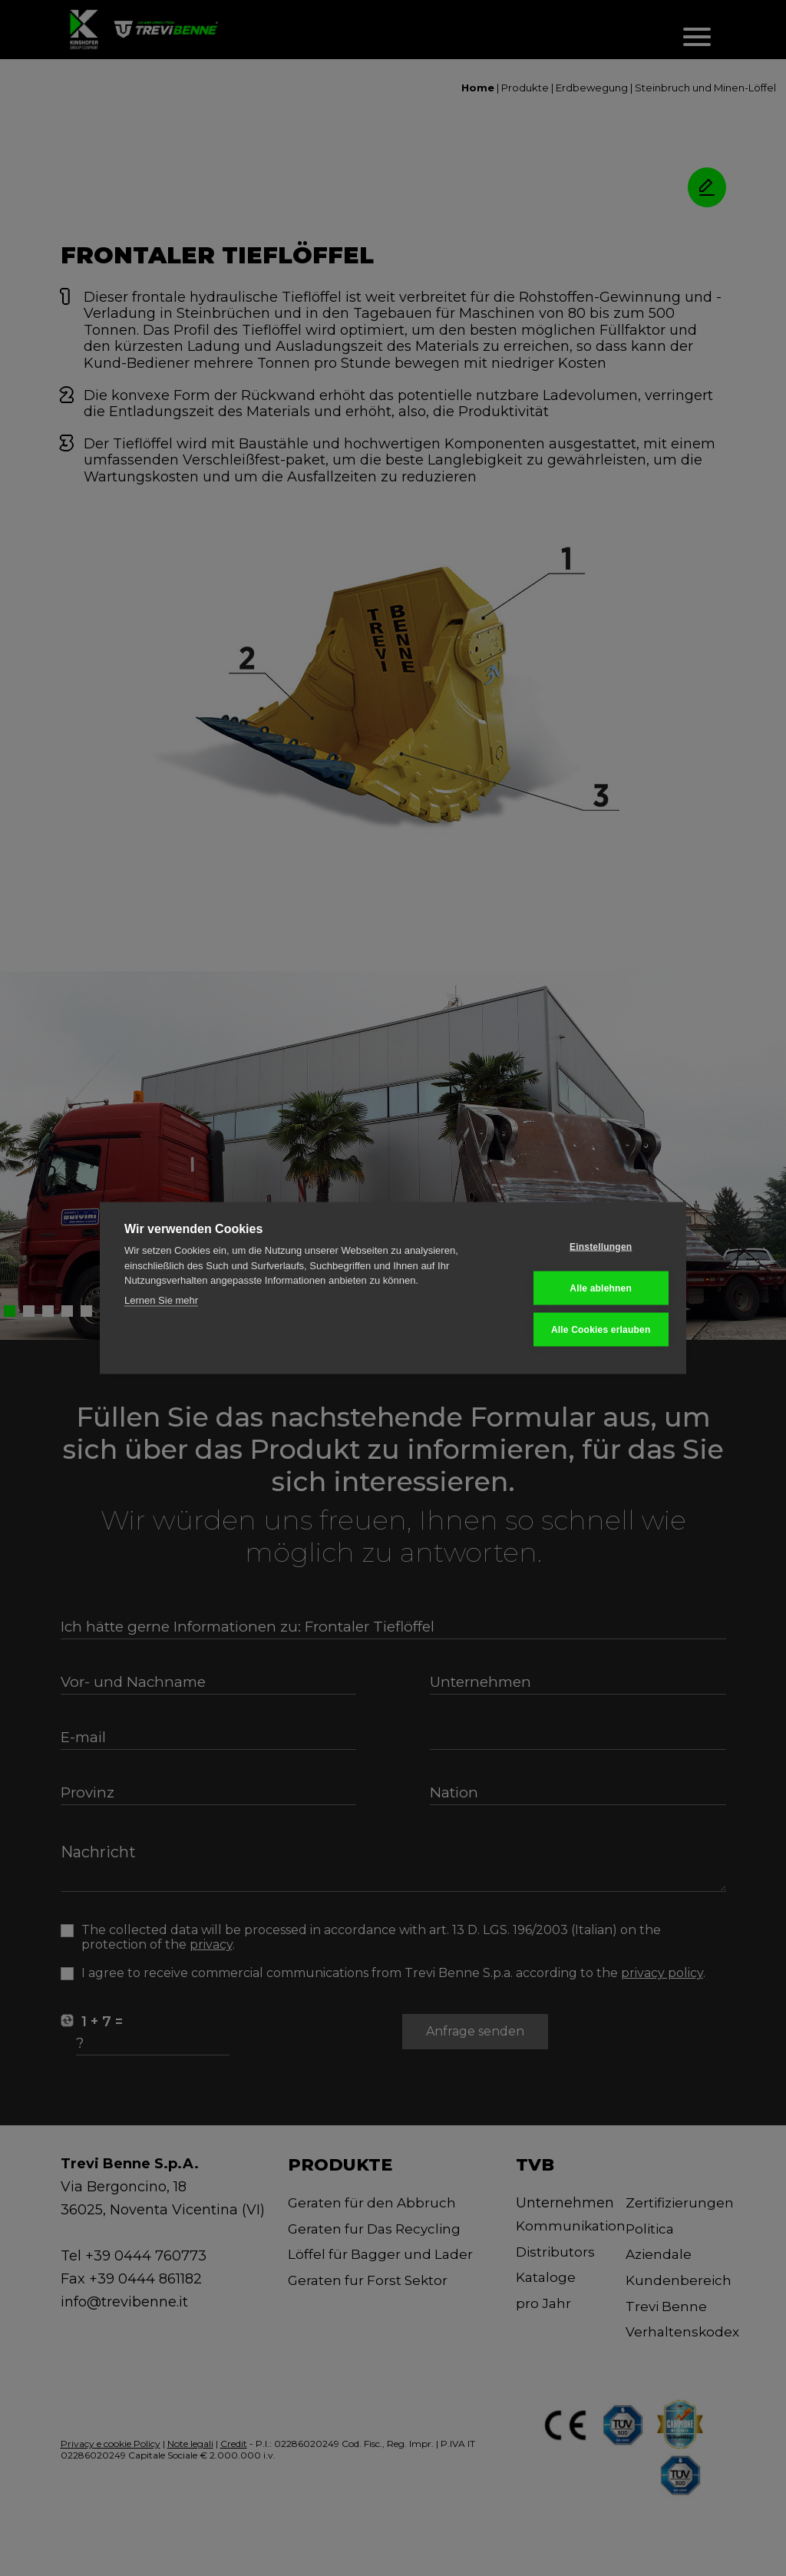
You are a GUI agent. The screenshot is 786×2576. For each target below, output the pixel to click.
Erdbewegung (592, 87)
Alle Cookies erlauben (586, 1329)
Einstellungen (586, 1247)
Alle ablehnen (586, 1288)
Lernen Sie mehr (161, 1301)
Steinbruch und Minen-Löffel (705, 87)
